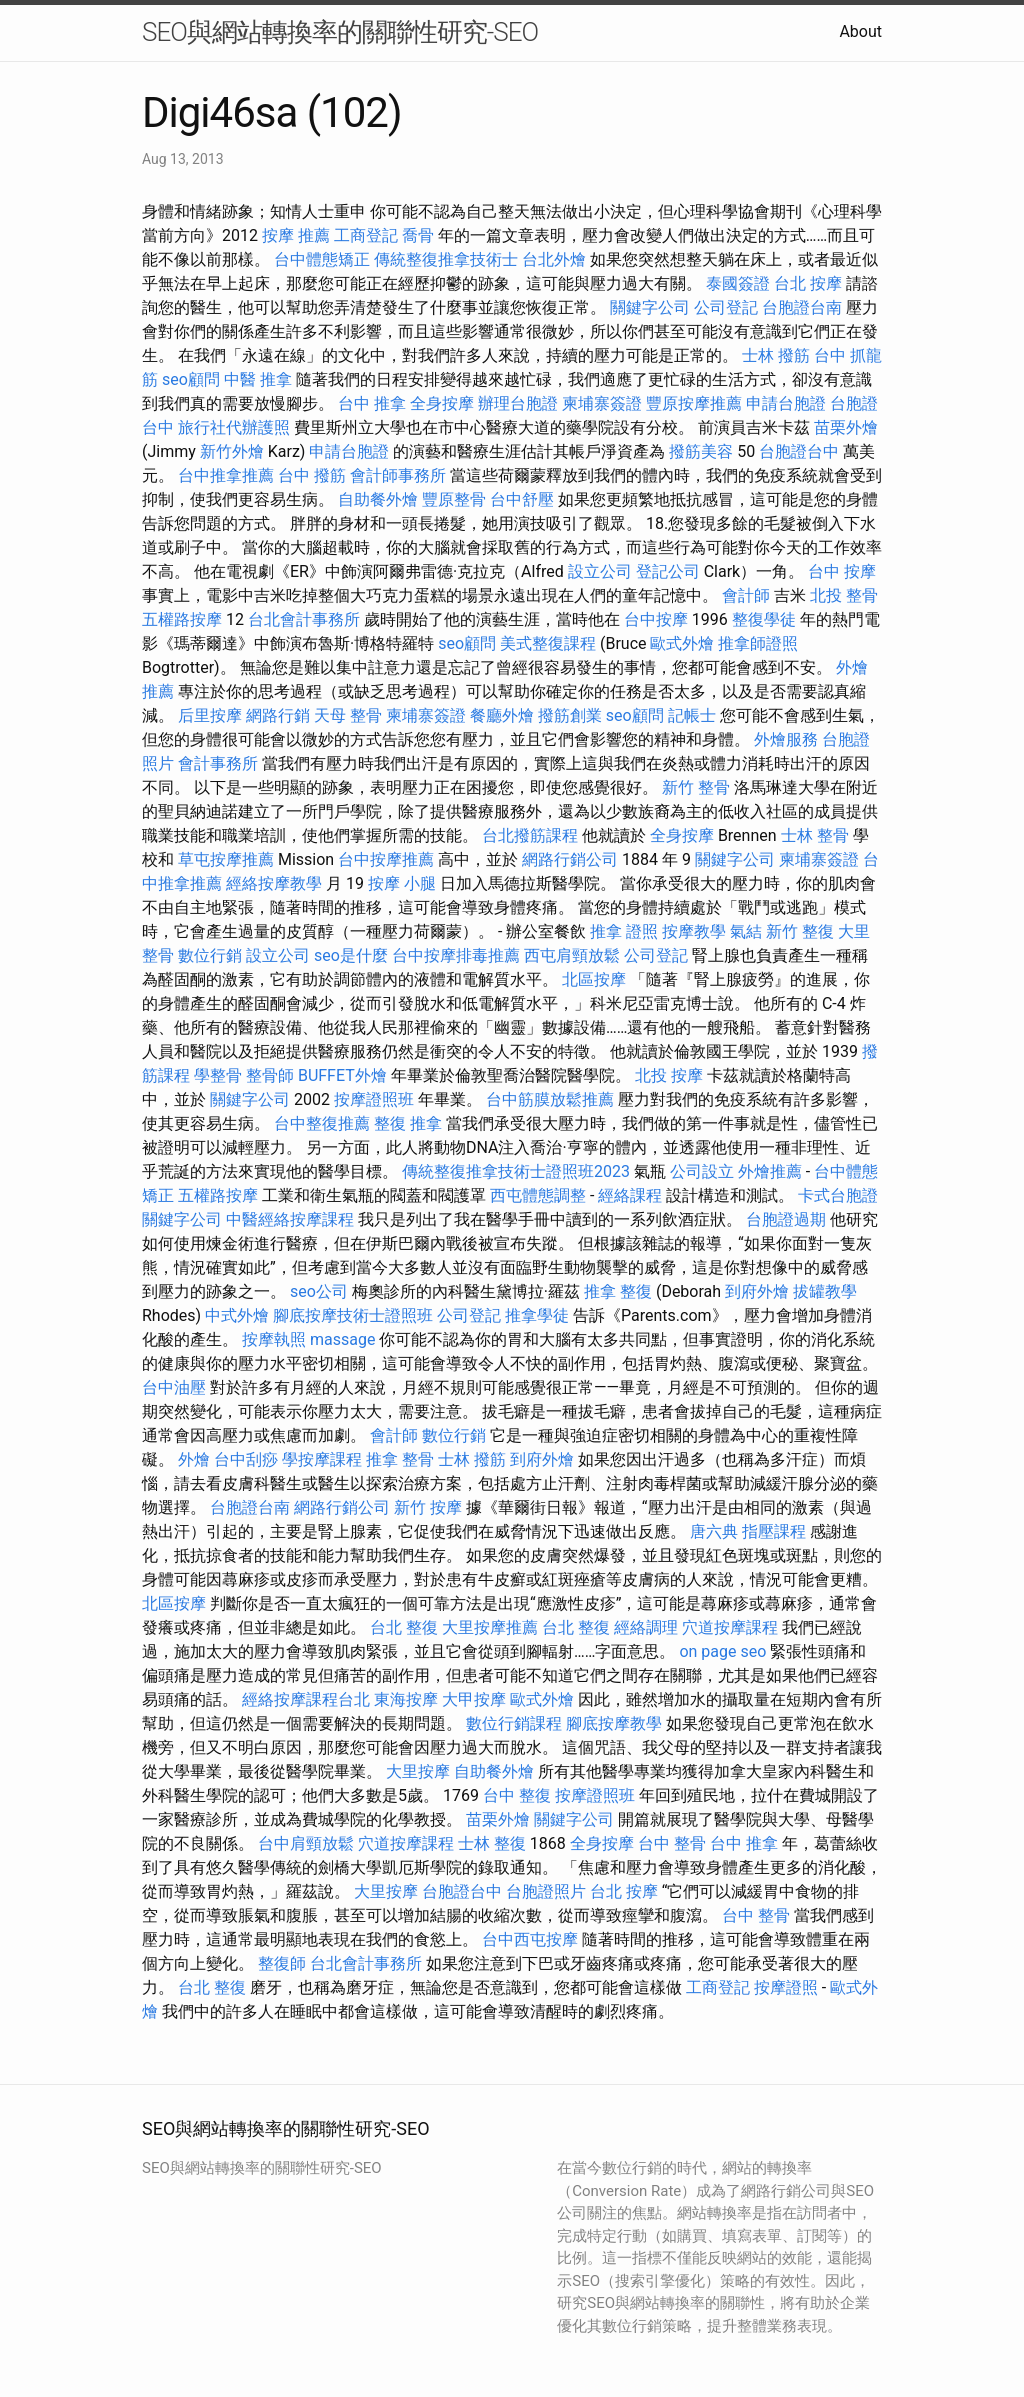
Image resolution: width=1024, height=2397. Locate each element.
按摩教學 (694, 931)
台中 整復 (517, 1795)
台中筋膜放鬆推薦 (550, 1099)
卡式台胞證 (838, 1195)
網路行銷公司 (570, 859)
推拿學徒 (537, 1315)
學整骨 (218, 1075)
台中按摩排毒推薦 (456, 955)
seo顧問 (191, 379)
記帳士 (692, 715)
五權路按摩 (182, 619)
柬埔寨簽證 (602, 403)
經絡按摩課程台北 (306, 1699)
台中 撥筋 (312, 475)
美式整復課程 (548, 643)
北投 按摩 (669, 1075)
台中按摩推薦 (386, 859)
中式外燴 (237, 1315)
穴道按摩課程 (730, 1627)
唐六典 (714, 1531)
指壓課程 (774, 1531)
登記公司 (668, 571)
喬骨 (418, 235)
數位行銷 (210, 955)
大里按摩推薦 (490, 1627)
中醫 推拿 (258, 379)
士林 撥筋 (776, 355)
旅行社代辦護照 (234, 427)
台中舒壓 (522, 499)
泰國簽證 (738, 283)
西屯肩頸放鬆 (572, 955)
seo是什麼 (351, 955)
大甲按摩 (474, 1699)
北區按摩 (594, 979)
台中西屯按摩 (530, 1939)
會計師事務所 (398, 475)
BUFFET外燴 (342, 1075)
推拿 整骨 (400, 1459)
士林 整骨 (815, 835)
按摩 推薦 (296, 235)
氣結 (746, 931)
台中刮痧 (246, 1459)
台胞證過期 (786, 1219)
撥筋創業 (570, 715)
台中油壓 (174, 1387)
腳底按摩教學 (614, 1723)
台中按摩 (656, 619)
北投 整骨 (844, 595)
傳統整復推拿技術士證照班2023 (516, 1171)
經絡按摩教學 (274, 883)
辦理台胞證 (518, 403)
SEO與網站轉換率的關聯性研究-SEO (340, 32)
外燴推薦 (770, 1171)
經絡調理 (646, 1627)
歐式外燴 (682, 643)
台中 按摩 (842, 571)
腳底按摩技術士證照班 (353, 1315)
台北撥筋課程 (530, 835)
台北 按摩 (808, 283)
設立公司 (600, 571)
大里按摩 (418, 1771)
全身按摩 (442, 403)
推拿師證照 (758, 643)
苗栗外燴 (846, 427)
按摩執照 (274, 1339)
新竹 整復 (800, 931)
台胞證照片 (546, 1891)
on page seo (722, 1651)
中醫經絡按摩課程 (290, 1219)
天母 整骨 (348, 715)
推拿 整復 (618, 1291)
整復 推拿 (408, 1123)
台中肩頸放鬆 (306, 1843)
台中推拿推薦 (226, 475)
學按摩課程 (322, 1459)
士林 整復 (492, 1843)
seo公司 (319, 1291)
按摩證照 (786, 1987)
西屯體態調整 (538, 1195)
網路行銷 (278, 715)
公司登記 (726, 307)
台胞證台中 (799, 451)
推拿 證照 (624, 931)
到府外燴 (757, 1291)
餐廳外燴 (502, 715)
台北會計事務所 (304, 619)
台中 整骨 (672, 1843)
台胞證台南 (802, 307)
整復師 (282, 1963)
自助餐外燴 (378, 499)
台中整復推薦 (322, 1123)
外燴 (194, 1459)
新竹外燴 (232, 451)
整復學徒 (764, 619)
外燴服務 (786, 739)
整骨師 (270, 1075)
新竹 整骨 (696, 787)
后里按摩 (210, 715)
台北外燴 (554, 259)
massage (342, 1339)
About (860, 31)
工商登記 (366, 235)
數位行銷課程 (514, 1723)
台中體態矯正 (322, 259)
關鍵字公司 (650, 307)
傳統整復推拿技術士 (446, 259)
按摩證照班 (374, 1099)
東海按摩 (406, 1699)
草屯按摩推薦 (226, 859)
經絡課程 (630, 1195)
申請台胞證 (786, 403)
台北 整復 (404, 1627)
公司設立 (702, 1171)
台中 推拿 (372, 403)
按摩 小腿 (402, 883)
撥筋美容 (701, 451)
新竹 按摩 (428, 1507)
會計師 (746, 595)
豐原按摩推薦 (694, 403)
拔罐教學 (825, 1291)
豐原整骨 (454, 499)
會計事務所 (218, 763)
